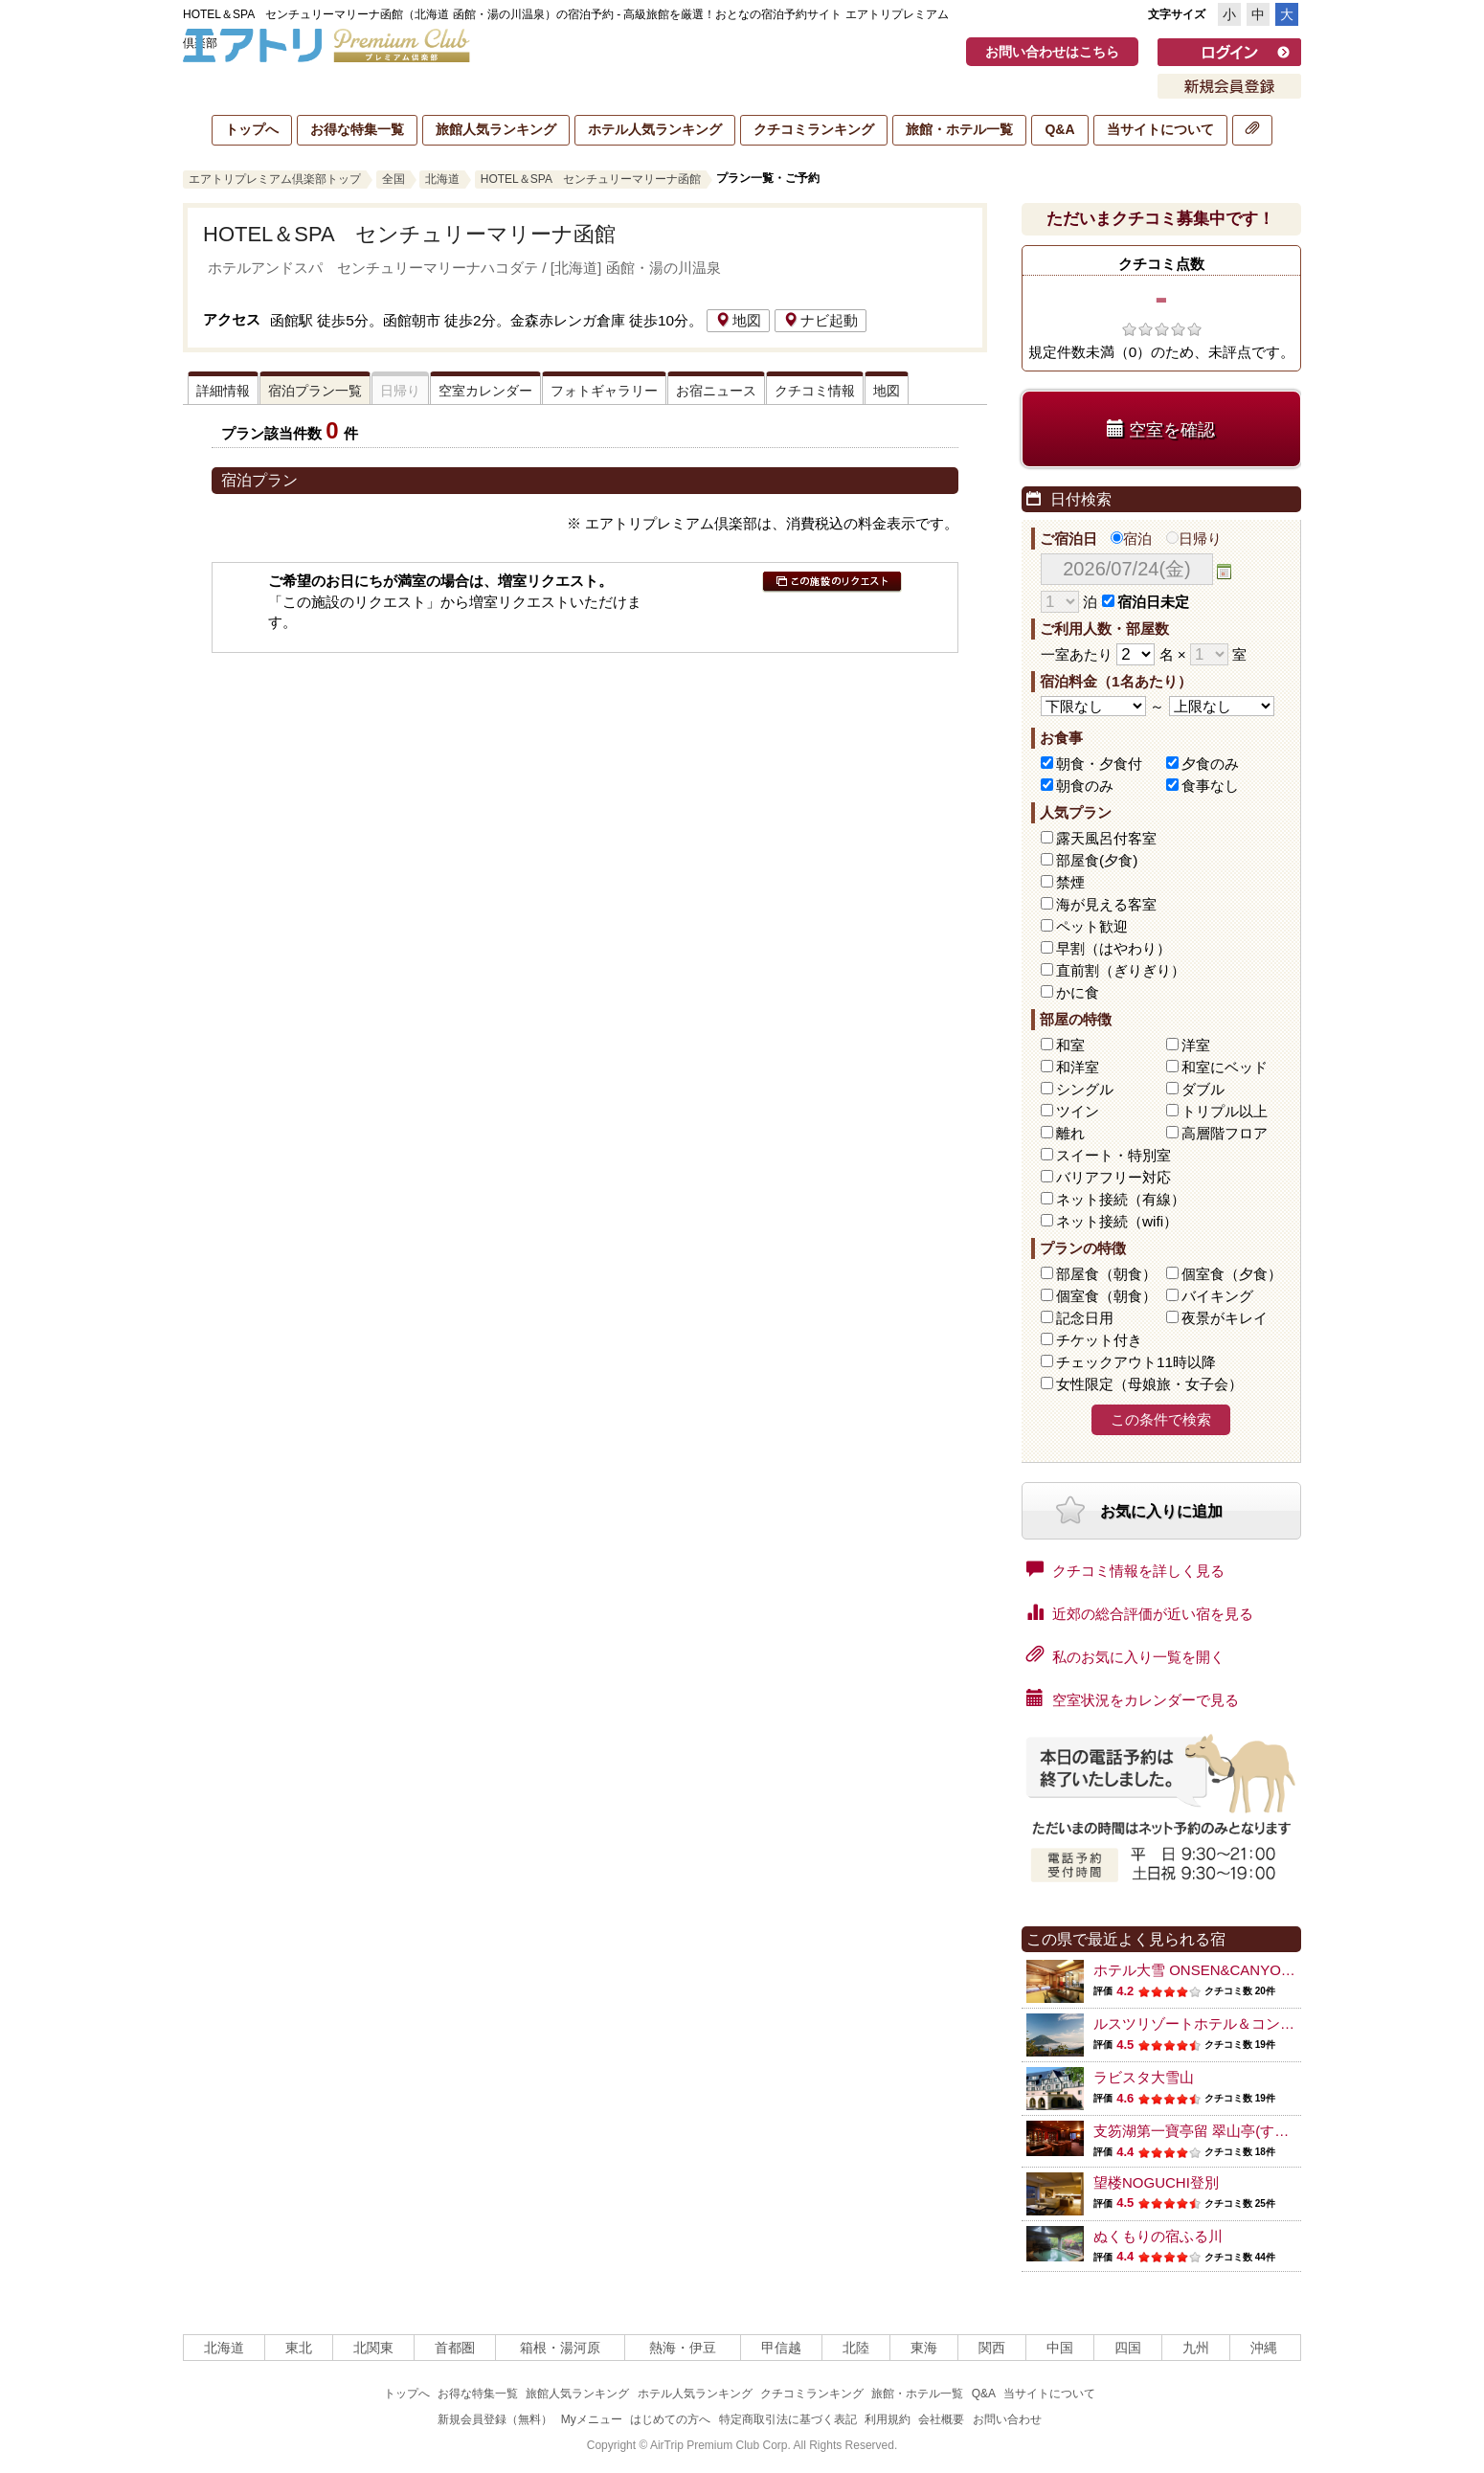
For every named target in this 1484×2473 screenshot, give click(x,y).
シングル (1084, 1089)
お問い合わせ (1007, 2419)
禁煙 (1070, 882)
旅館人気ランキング (496, 129)
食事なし (1210, 785)
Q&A (1059, 129)
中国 (1059, 2347)
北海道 (442, 179)
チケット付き (1099, 1340)
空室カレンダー (485, 390)
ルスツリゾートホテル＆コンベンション (1222, 2023)
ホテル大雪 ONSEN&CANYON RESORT (1224, 1970)
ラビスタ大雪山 (1143, 2077)
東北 (298, 2347)
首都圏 (455, 2347)
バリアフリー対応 (1113, 1177)
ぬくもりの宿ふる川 (1158, 2236)
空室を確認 (1161, 429)
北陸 (856, 2347)
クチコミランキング (813, 129)
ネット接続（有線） (1120, 1199)
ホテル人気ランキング (655, 129)
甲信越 (781, 2347)
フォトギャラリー (604, 390)
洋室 (1195, 1045)
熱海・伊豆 (682, 2347)
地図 (738, 320)
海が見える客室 (1106, 904)
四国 (1127, 2347)
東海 (924, 2347)
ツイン (1077, 1111)
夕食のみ (1210, 763)
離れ (1070, 1133)
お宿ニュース (716, 390)
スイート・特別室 (1113, 1155)
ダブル (1203, 1089)
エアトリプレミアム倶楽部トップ (275, 179)
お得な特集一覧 (357, 129)
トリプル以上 (1224, 1111)
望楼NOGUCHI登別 (1156, 2182)
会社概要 (941, 2419)
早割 (1113, 948)
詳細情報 (223, 390)
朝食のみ (1084, 785)
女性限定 (1149, 1384)
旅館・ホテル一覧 (959, 129)
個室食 (1231, 1274)
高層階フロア (1224, 1133)
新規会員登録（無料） (495, 2419)
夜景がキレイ (1224, 1318)
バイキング (1217, 1296)
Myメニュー (591, 2419)
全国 (393, 179)
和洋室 (1077, 1067)
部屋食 (1106, 1274)
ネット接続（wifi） (1117, 1221)
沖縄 (1263, 2347)
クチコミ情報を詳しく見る (1125, 1569)
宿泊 (1131, 538)
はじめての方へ (670, 2419)
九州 (1195, 2347)
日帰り (1194, 538)
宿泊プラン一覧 (315, 390)
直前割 (1120, 970)
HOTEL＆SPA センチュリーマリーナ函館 (591, 179)
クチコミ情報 (815, 390)
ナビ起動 (820, 320)
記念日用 (1084, 1318)
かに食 (1077, 992)
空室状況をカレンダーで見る (1132, 1698)
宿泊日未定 (1145, 602)
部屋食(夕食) (1096, 860)
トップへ (252, 129)
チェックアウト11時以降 (1136, 1362)
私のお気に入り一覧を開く (1125, 1655)
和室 (1070, 1045)
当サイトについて (1160, 129)
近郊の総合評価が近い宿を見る (1139, 1612)
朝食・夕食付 (1099, 763)
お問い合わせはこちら (1052, 51)
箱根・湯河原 (560, 2347)
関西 (991, 2347)
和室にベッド (1224, 1067)
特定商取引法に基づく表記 (788, 2419)
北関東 (373, 2347)
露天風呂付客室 (1106, 838)
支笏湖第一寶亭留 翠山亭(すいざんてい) (1222, 2131)
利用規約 (888, 2419)
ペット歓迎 (1092, 926)
